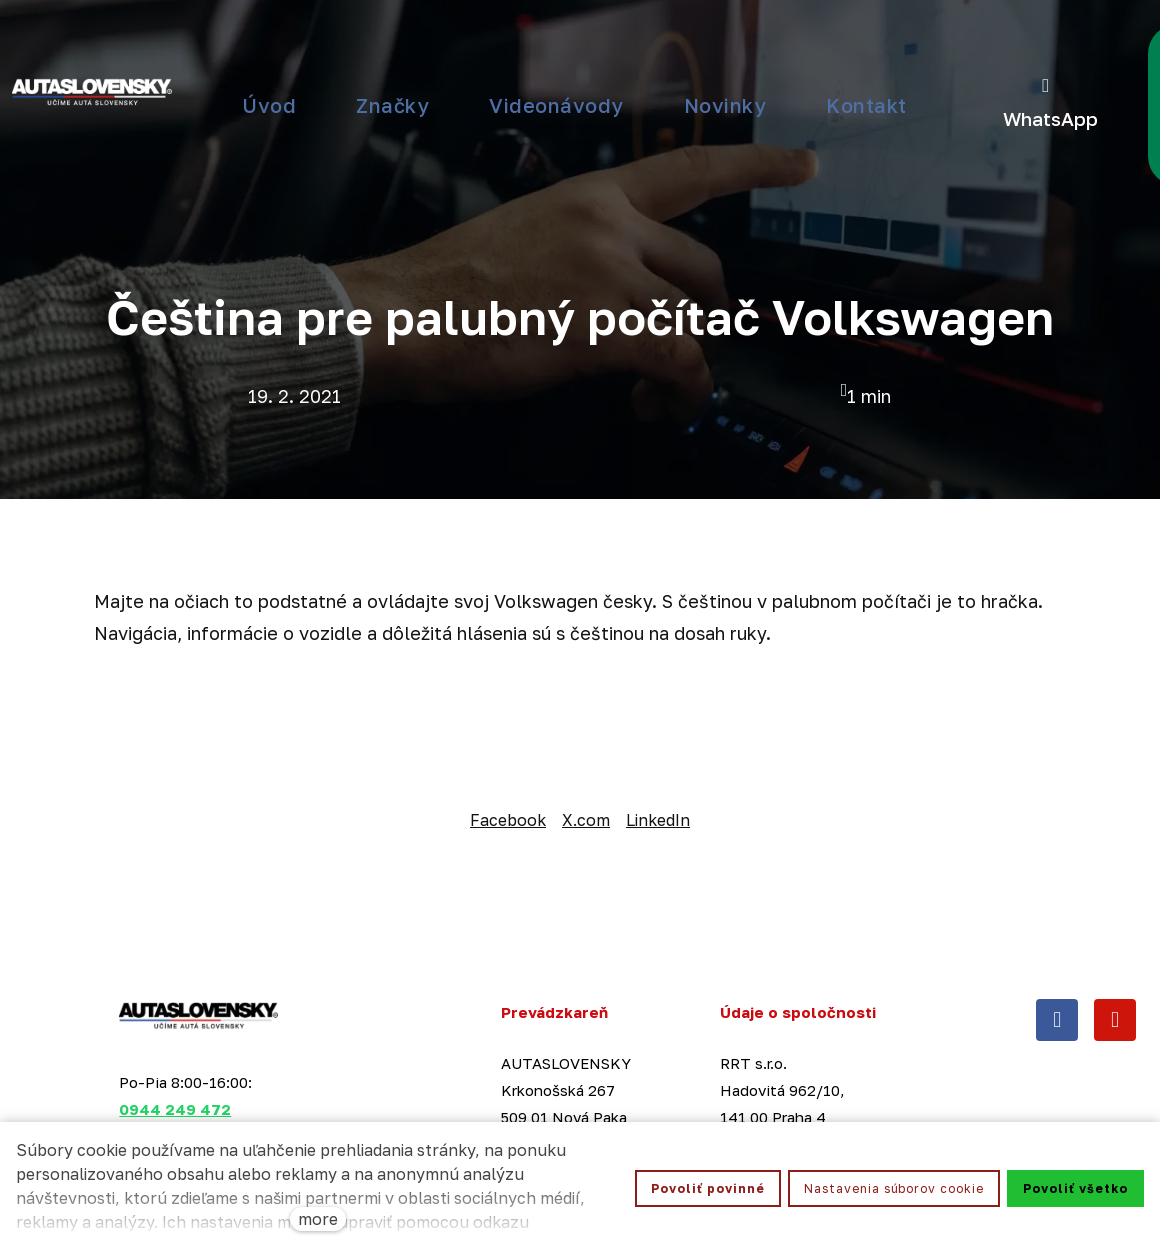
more (318, 1219)
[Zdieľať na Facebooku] (508, 739)
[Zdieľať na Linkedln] (658, 739)
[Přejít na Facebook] (1057, 939)
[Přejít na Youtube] (1115, 939)
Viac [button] (533, 60)
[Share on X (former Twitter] (586, 739)
